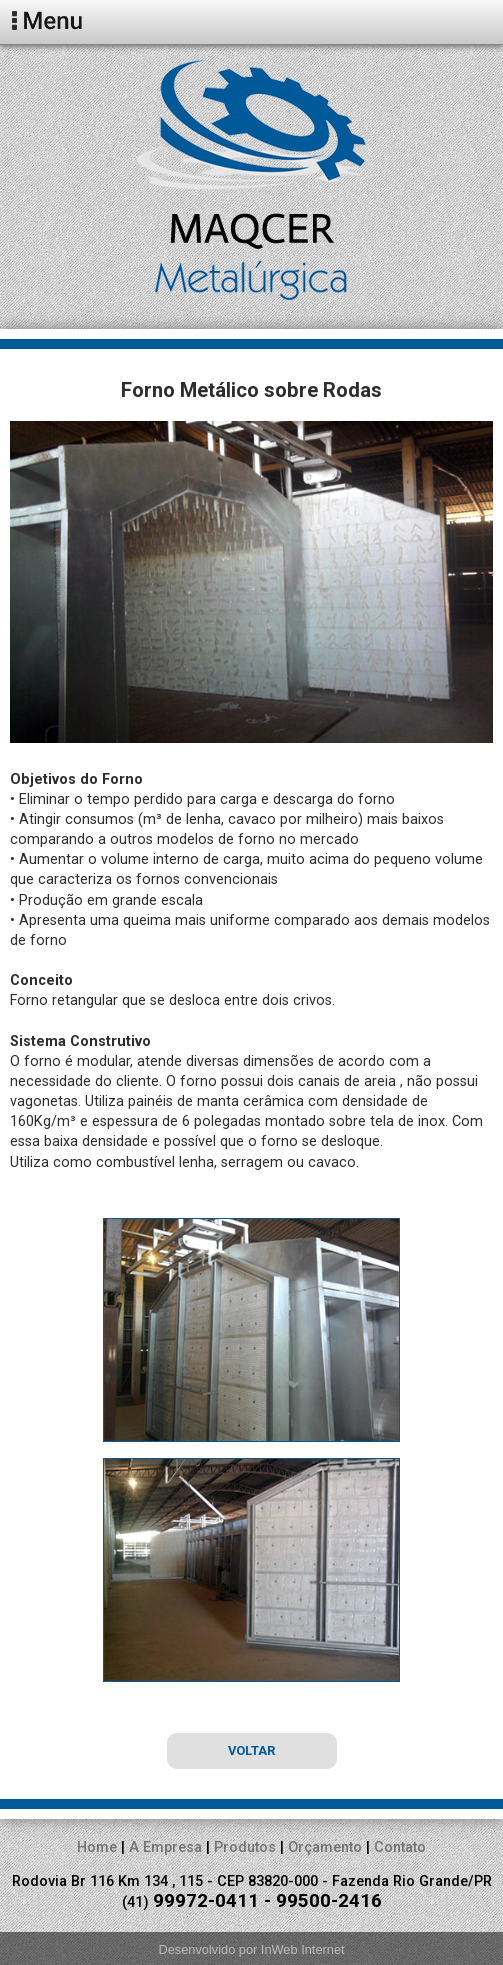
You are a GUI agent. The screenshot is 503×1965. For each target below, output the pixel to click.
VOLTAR (251, 1750)
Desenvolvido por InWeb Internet (251, 1949)
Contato (400, 1847)
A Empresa (165, 1847)
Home (97, 1847)
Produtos (245, 1847)
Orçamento (325, 1847)
